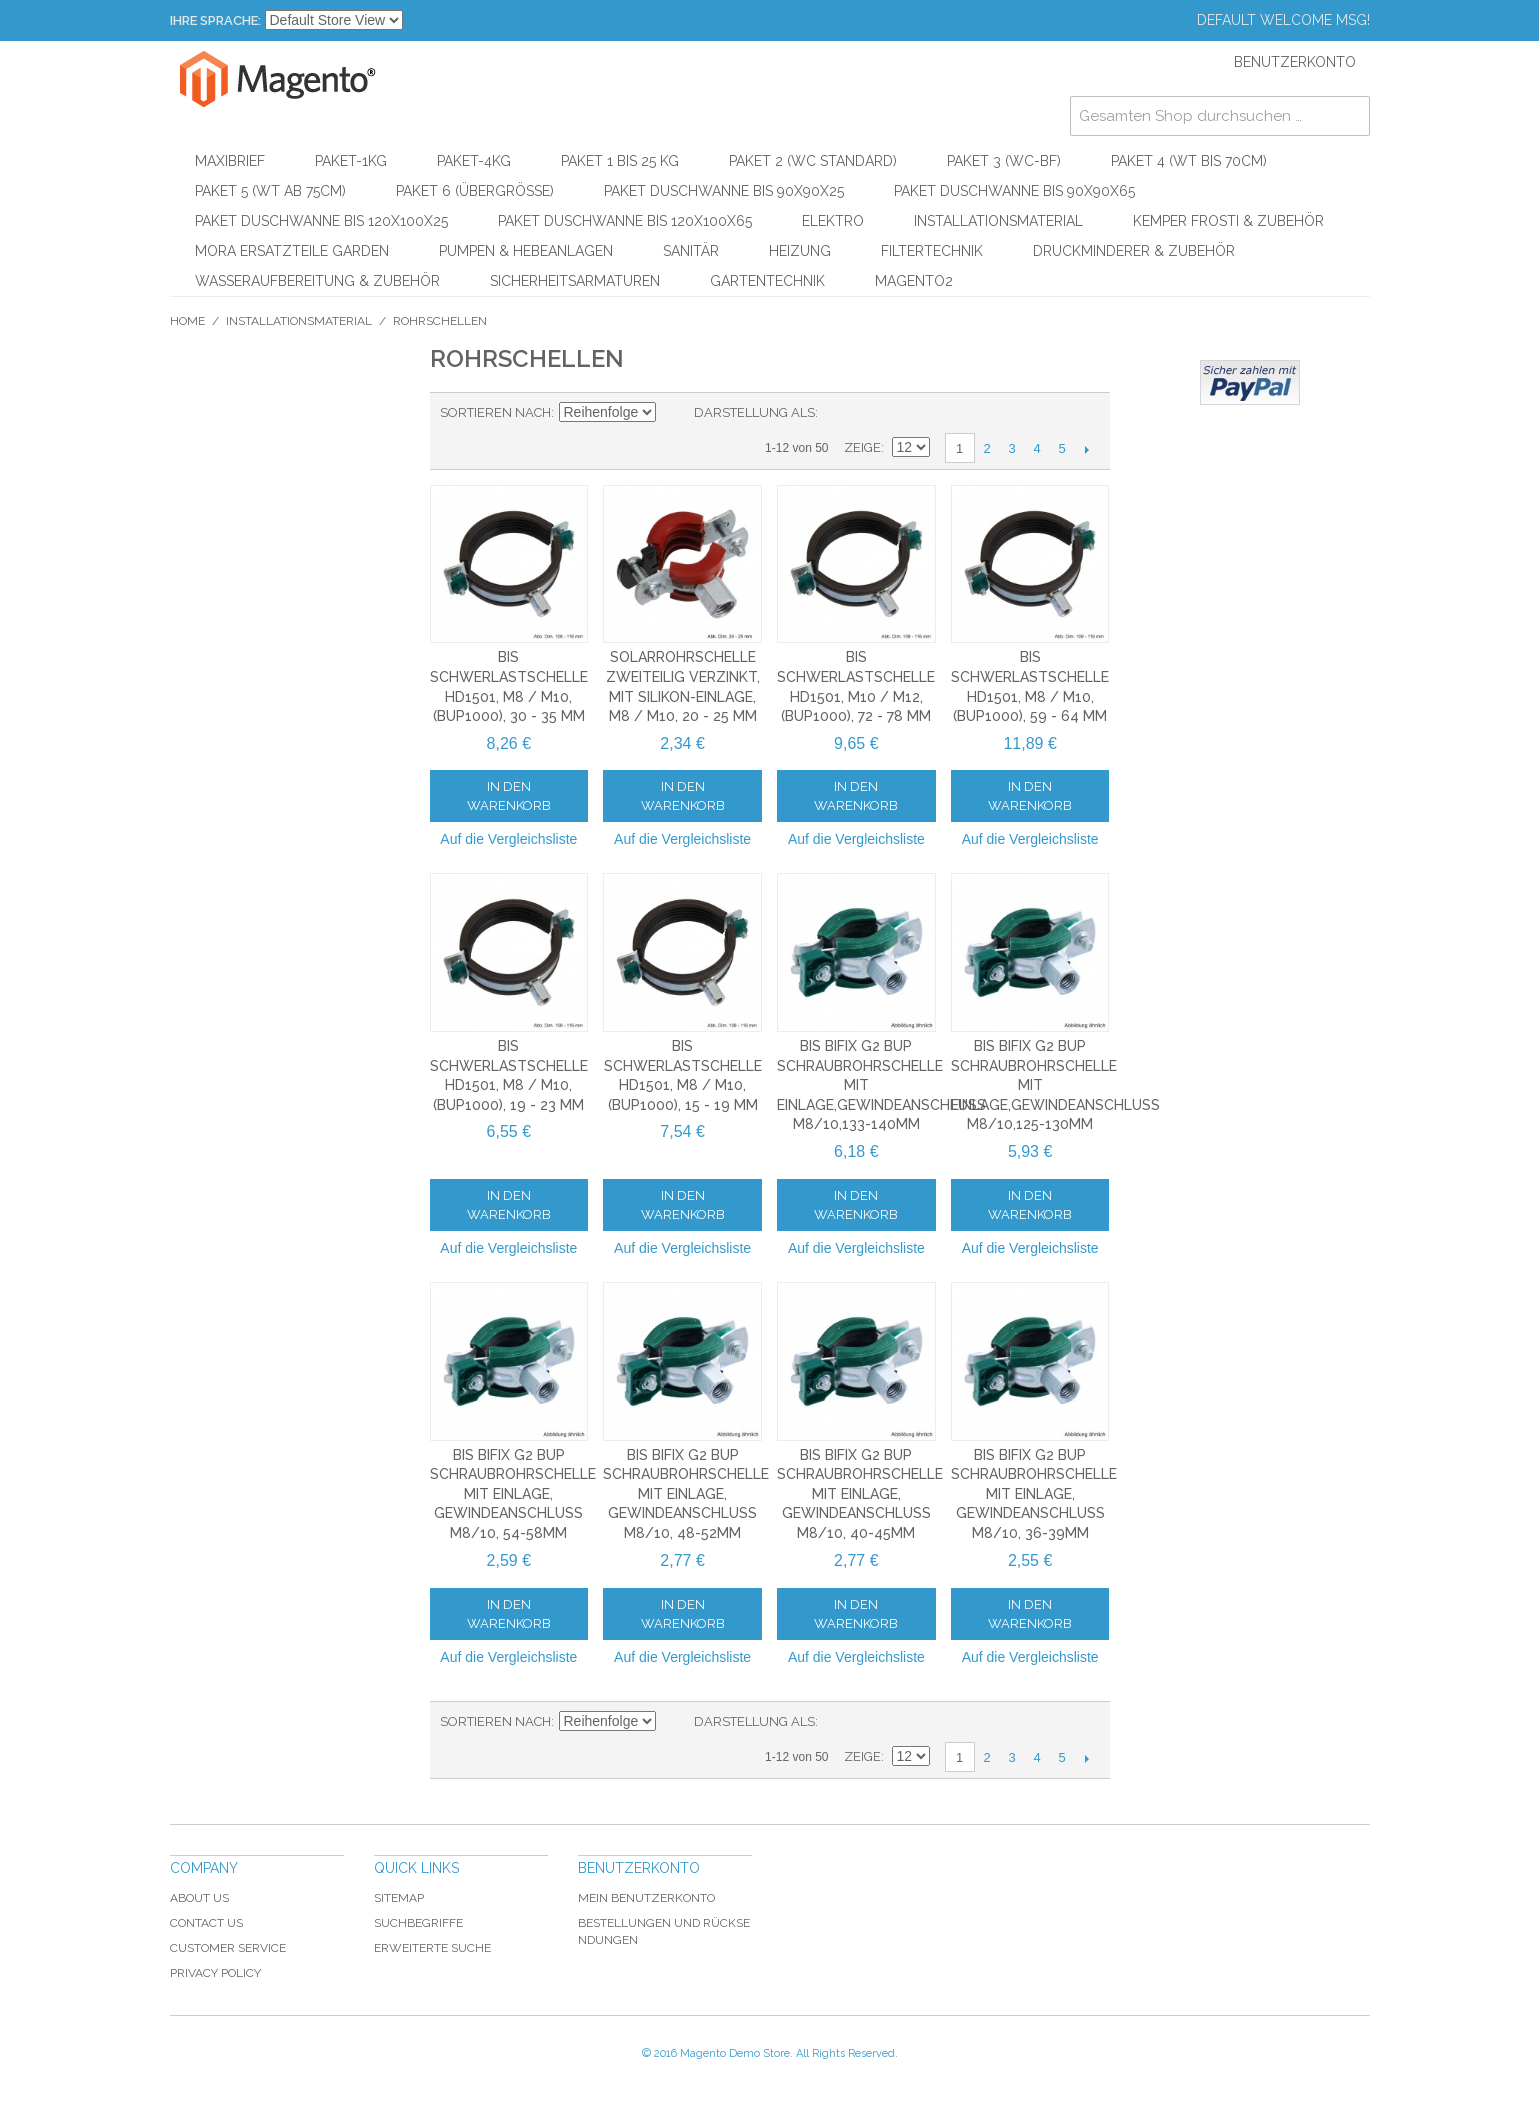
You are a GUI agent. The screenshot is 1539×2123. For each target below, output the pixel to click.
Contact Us (206, 1923)
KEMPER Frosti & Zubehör (1228, 221)
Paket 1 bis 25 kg (620, 161)
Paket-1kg (351, 161)
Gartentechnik (767, 281)
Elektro (833, 221)
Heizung (800, 251)
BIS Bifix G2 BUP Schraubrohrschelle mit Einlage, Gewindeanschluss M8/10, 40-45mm (860, 1494)
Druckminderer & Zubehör (1134, 251)
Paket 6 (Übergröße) (475, 191)
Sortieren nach (495, 412)
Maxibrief (230, 161)
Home (187, 321)
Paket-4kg (474, 161)
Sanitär (691, 251)
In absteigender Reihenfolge (674, 413)
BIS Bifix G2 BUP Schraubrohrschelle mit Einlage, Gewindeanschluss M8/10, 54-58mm (513, 1494)
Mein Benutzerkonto (646, 1898)
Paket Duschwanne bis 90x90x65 (1014, 191)
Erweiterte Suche (432, 1948)
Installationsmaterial (998, 221)
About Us (199, 1898)
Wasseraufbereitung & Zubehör (317, 281)
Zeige (862, 447)
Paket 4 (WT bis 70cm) (1189, 161)
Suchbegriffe (418, 1923)
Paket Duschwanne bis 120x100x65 (625, 221)
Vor (1087, 449)
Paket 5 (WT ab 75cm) (270, 191)
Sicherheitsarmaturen (575, 281)
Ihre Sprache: (215, 20)
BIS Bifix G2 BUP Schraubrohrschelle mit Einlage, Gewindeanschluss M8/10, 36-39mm (1034, 1494)
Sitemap (399, 1898)
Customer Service (228, 1948)
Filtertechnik (932, 251)
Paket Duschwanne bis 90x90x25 (724, 191)
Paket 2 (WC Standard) (813, 161)
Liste (873, 413)
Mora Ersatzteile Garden (292, 251)
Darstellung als (754, 412)
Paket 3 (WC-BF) (1004, 161)
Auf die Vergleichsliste (508, 839)
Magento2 (914, 281)
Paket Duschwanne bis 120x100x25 (321, 221)
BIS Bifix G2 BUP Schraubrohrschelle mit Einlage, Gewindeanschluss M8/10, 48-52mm (686, 1494)
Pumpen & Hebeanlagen (526, 251)
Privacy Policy (215, 1973)
